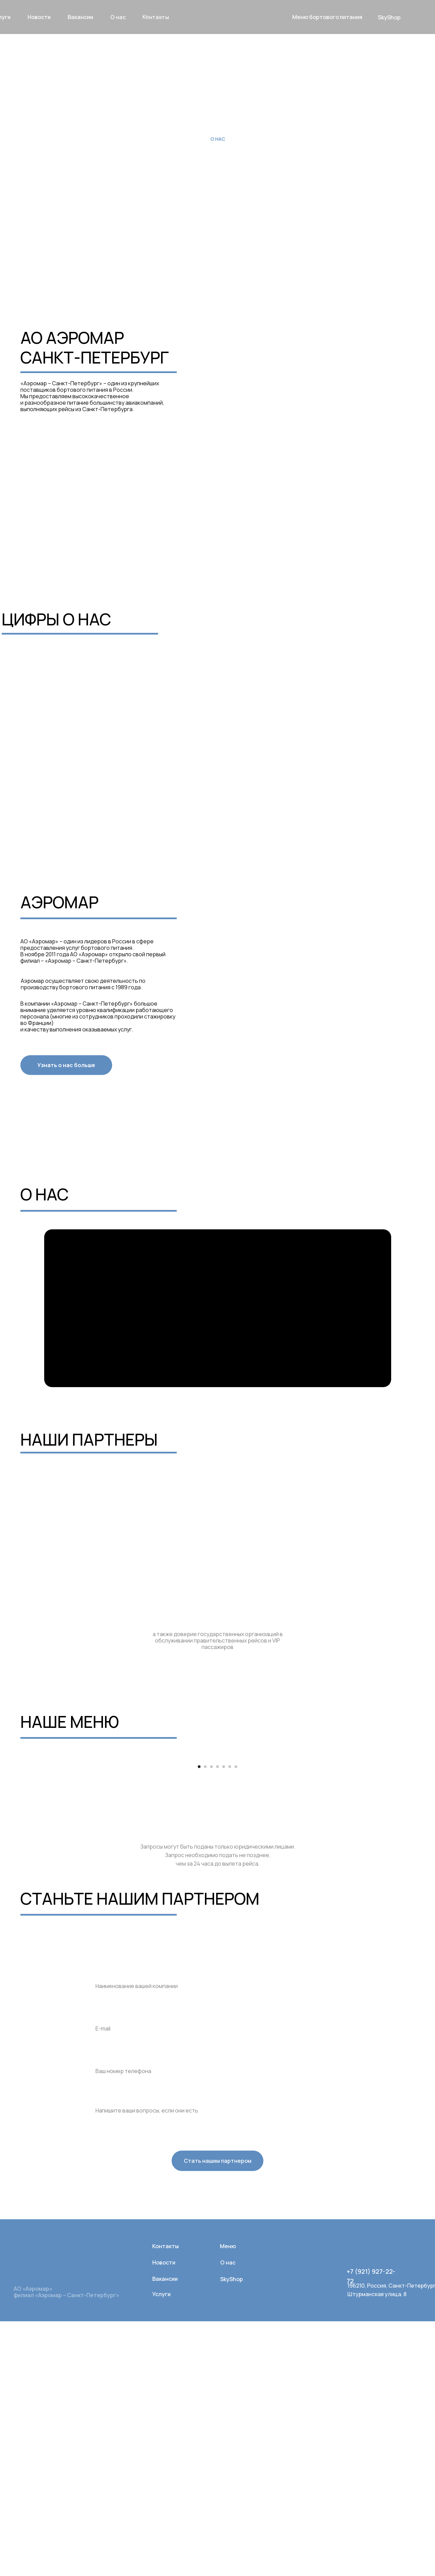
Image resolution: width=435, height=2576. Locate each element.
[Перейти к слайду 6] (229, 2021)
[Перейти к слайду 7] (235, 2021)
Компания (103, 2222)
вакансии (80, 17)
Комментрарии (111, 2350)
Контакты (155, 17)
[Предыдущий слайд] (54, 1883)
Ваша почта (106, 2265)
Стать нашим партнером (217, 2415)
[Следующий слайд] (380, 1883)
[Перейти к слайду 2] (205, 2021)
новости (39, 17)
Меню (228, 2501)
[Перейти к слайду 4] (217, 2021)
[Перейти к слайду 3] (211, 2021)
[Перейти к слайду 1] (199, 2021)
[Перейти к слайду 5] (223, 2021)
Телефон (103, 2307)
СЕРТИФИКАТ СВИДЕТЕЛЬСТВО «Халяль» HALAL (184, 482)
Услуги (161, 2549)
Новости (163, 2517)
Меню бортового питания (327, 17)
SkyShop (389, 17)
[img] (352, 2501)
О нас (118, 17)
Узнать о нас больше (66, 1065)
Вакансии (165, 2533)
